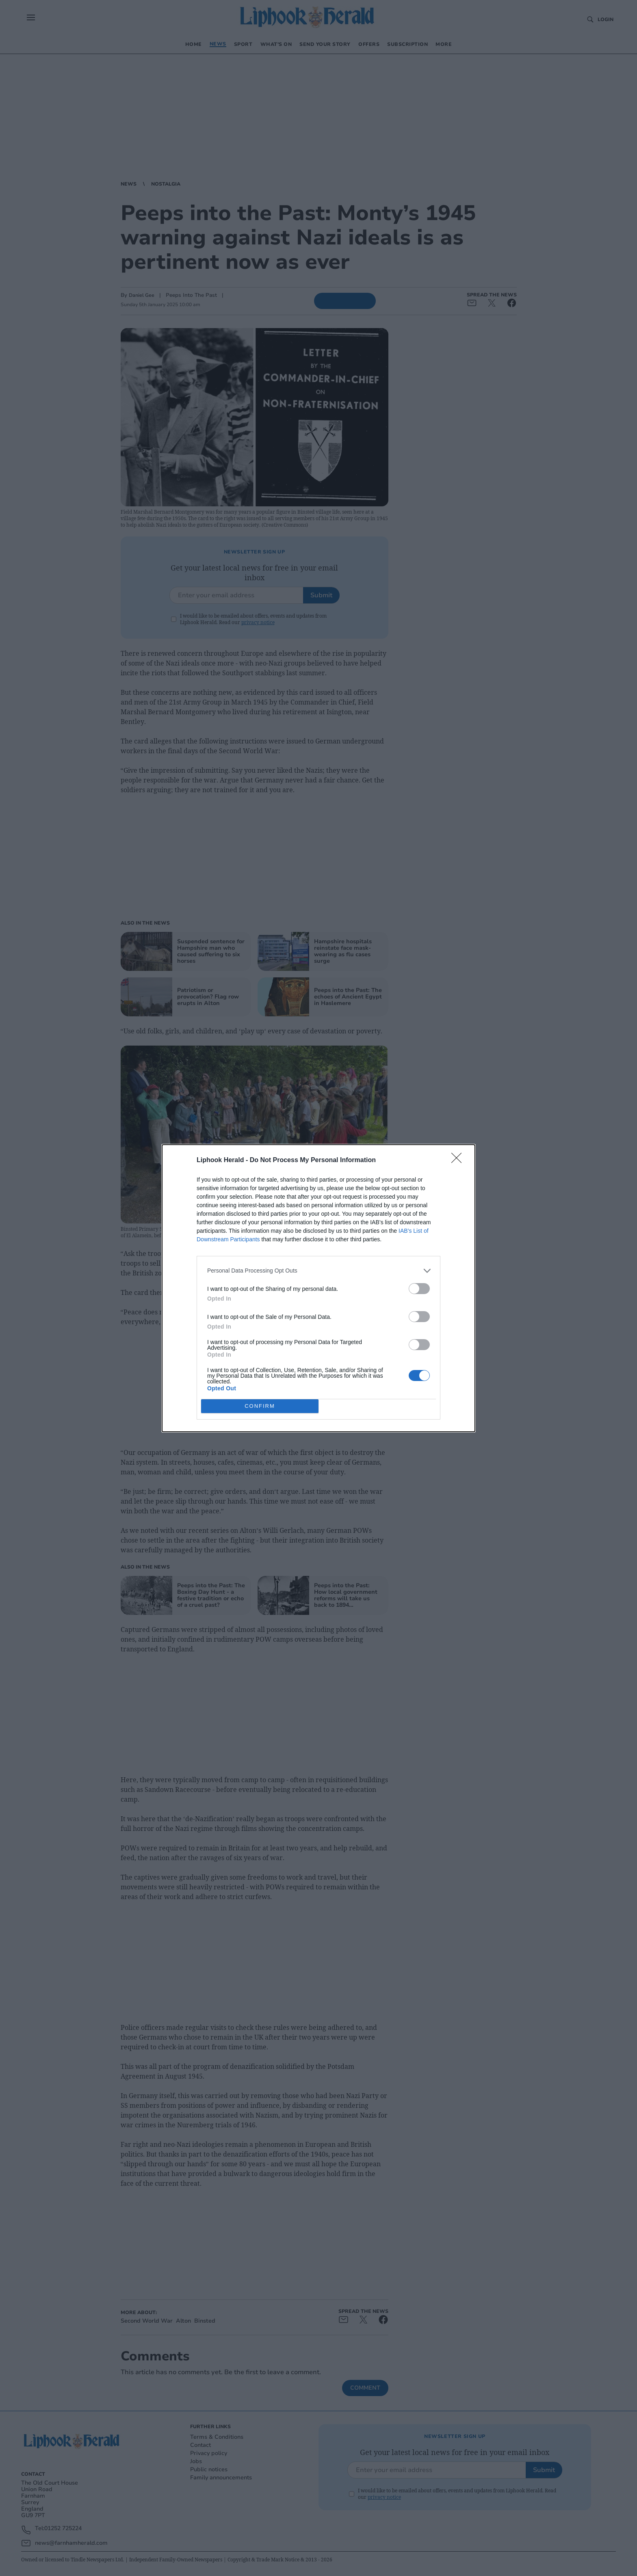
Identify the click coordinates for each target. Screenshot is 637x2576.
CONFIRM (260, 1406)
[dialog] (318, 1288)
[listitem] (318, 1270)
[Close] (459, 1160)
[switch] (419, 1288)
